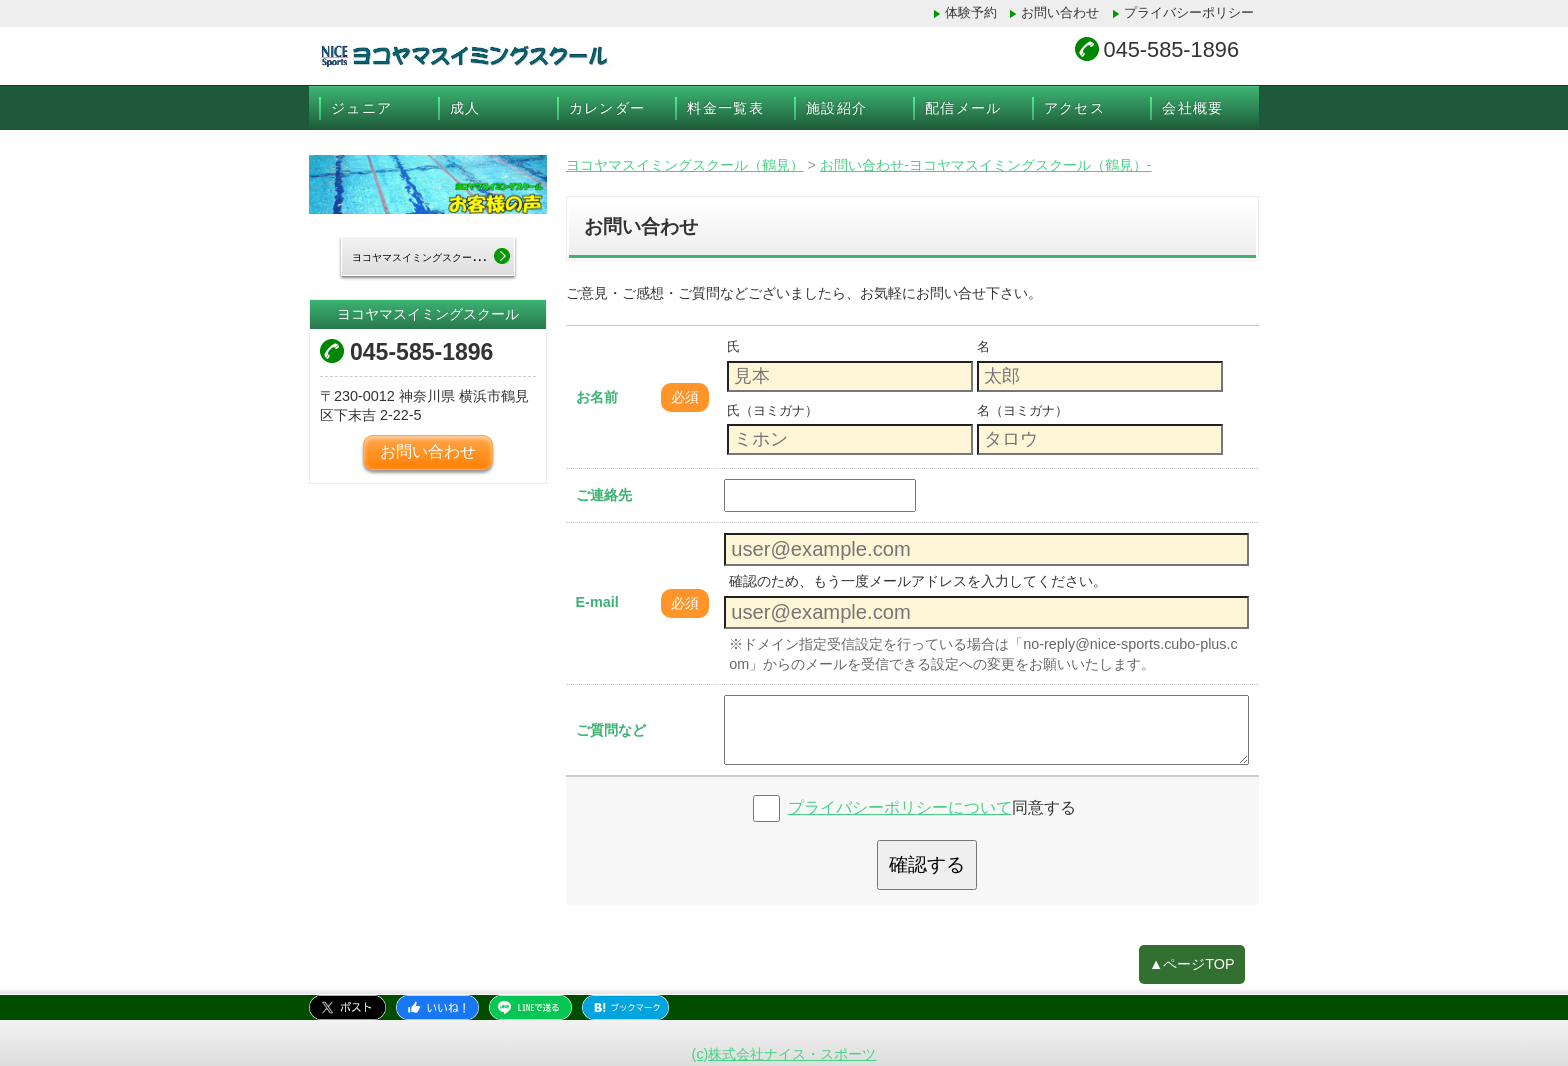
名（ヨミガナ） (1022, 410)
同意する (932, 807)
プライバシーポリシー (1189, 12)
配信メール (963, 108)
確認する (927, 864)
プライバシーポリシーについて (900, 807)
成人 (465, 108)
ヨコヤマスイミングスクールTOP (433, 256)
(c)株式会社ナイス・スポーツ (784, 1054)
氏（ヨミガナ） (772, 410)
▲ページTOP (1192, 964)
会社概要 (1193, 108)
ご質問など (611, 730)
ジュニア (362, 108)
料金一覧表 (725, 108)
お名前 (597, 397)
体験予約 (971, 12)
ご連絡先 (604, 495)
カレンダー (607, 108)
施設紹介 (837, 108)
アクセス (1075, 108)
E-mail (597, 602)
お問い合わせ (1060, 12)
